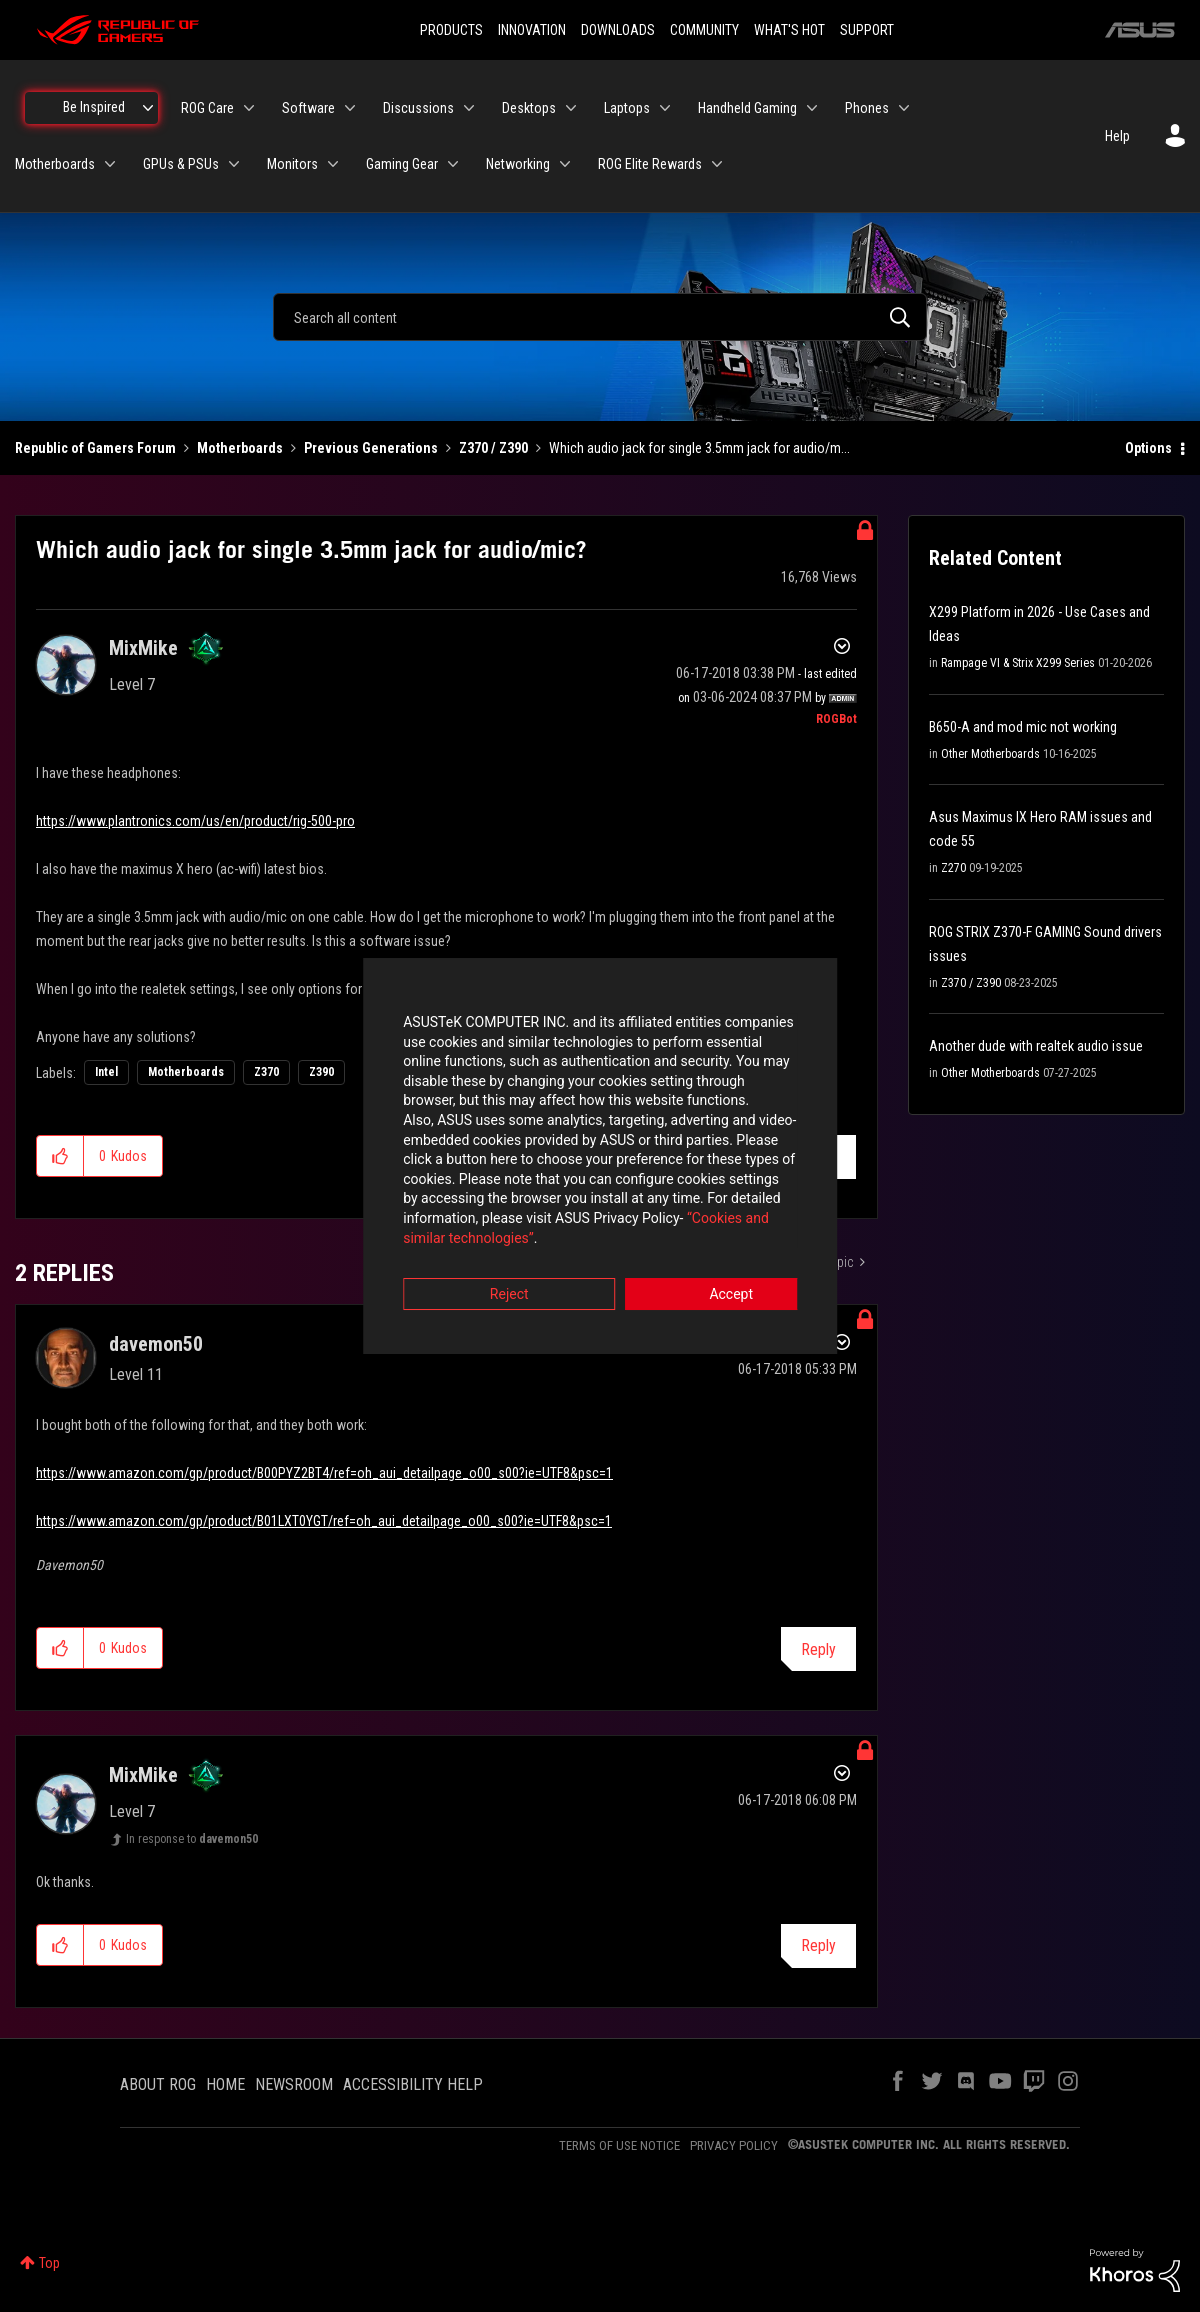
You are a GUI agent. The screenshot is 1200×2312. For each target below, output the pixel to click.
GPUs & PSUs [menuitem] (181, 164)
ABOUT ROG (158, 2084)
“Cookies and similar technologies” (469, 1210)
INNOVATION (532, 30)
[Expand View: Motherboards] (110, 164)
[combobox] (600, 317)
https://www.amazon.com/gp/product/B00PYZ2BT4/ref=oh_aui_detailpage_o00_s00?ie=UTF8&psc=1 (324, 1473)
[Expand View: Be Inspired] (148, 108)
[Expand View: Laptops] (665, 108)
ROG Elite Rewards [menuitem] (650, 164)
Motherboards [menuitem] (55, 164)
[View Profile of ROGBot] (836, 719)
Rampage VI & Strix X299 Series (1018, 663)
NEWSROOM (294, 2084)
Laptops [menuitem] (627, 108)
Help (1117, 136)
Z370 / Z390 (493, 448)
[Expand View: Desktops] (571, 108)
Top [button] (49, 2263)
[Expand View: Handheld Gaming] (812, 108)
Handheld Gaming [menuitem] (747, 108)
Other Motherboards (990, 754)
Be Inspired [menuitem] (94, 107)
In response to (192, 1839)
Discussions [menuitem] (418, 108)
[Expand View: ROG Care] (249, 108)
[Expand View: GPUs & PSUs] (234, 164)
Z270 (953, 868)
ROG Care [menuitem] (207, 108)
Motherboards (240, 448)
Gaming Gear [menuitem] (402, 164)
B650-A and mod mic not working (1023, 727)
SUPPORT (867, 30)
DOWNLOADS (618, 30)
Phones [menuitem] (867, 108)
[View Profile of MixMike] (143, 648)
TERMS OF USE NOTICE (619, 2145)
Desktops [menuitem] (529, 108)
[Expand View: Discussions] (469, 108)
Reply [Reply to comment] (818, 1649)
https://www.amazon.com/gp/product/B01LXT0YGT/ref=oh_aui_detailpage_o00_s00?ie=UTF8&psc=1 (324, 1521)
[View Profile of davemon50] (156, 1344)
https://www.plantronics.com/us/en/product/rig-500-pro (195, 821)
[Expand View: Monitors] (333, 164)
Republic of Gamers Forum (95, 448)
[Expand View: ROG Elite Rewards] (717, 164)
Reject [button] (489, 1267)
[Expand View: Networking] (565, 164)
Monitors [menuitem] (292, 164)
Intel (106, 1072)
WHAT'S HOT (789, 30)
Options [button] (1148, 448)
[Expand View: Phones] (904, 108)
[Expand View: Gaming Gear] (453, 164)
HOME (225, 2084)
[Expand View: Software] (350, 108)
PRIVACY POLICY (734, 2145)
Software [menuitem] (308, 108)
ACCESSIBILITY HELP (413, 2084)
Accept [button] (711, 1267)
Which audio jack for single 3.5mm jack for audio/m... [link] (699, 448)
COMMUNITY (704, 30)
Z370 (266, 1072)
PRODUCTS (451, 30)
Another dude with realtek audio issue (1036, 1046)
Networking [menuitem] (518, 164)
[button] (60, 1156)
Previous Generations (371, 448)
